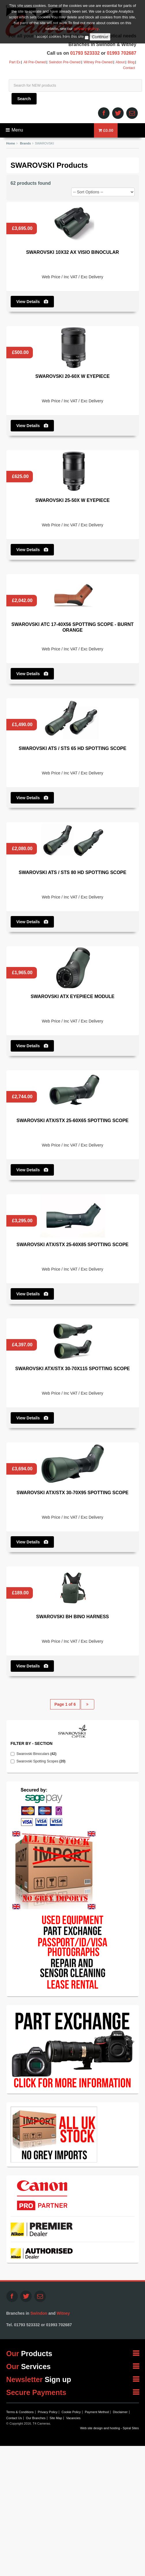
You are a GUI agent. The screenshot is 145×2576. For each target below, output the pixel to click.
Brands (25, 143)
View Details (32, 301)
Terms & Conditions (20, 2412)
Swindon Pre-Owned (64, 62)
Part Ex (14, 62)
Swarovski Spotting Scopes (43, 1761)
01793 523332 (84, 53)
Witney (63, 2313)
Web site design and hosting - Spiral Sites (109, 2428)
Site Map (56, 2418)
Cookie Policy (71, 2412)
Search (24, 98)
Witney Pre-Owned (98, 62)
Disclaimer (120, 2412)
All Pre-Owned (35, 62)
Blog (131, 62)
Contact (129, 68)
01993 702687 (121, 53)
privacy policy (86, 11)
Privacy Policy (47, 2412)
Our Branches (36, 2418)
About (120, 62)
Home (10, 143)
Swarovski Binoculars (38, 1754)
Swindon (39, 2313)
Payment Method (97, 2412)
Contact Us (14, 2418)
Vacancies (73, 2418)
